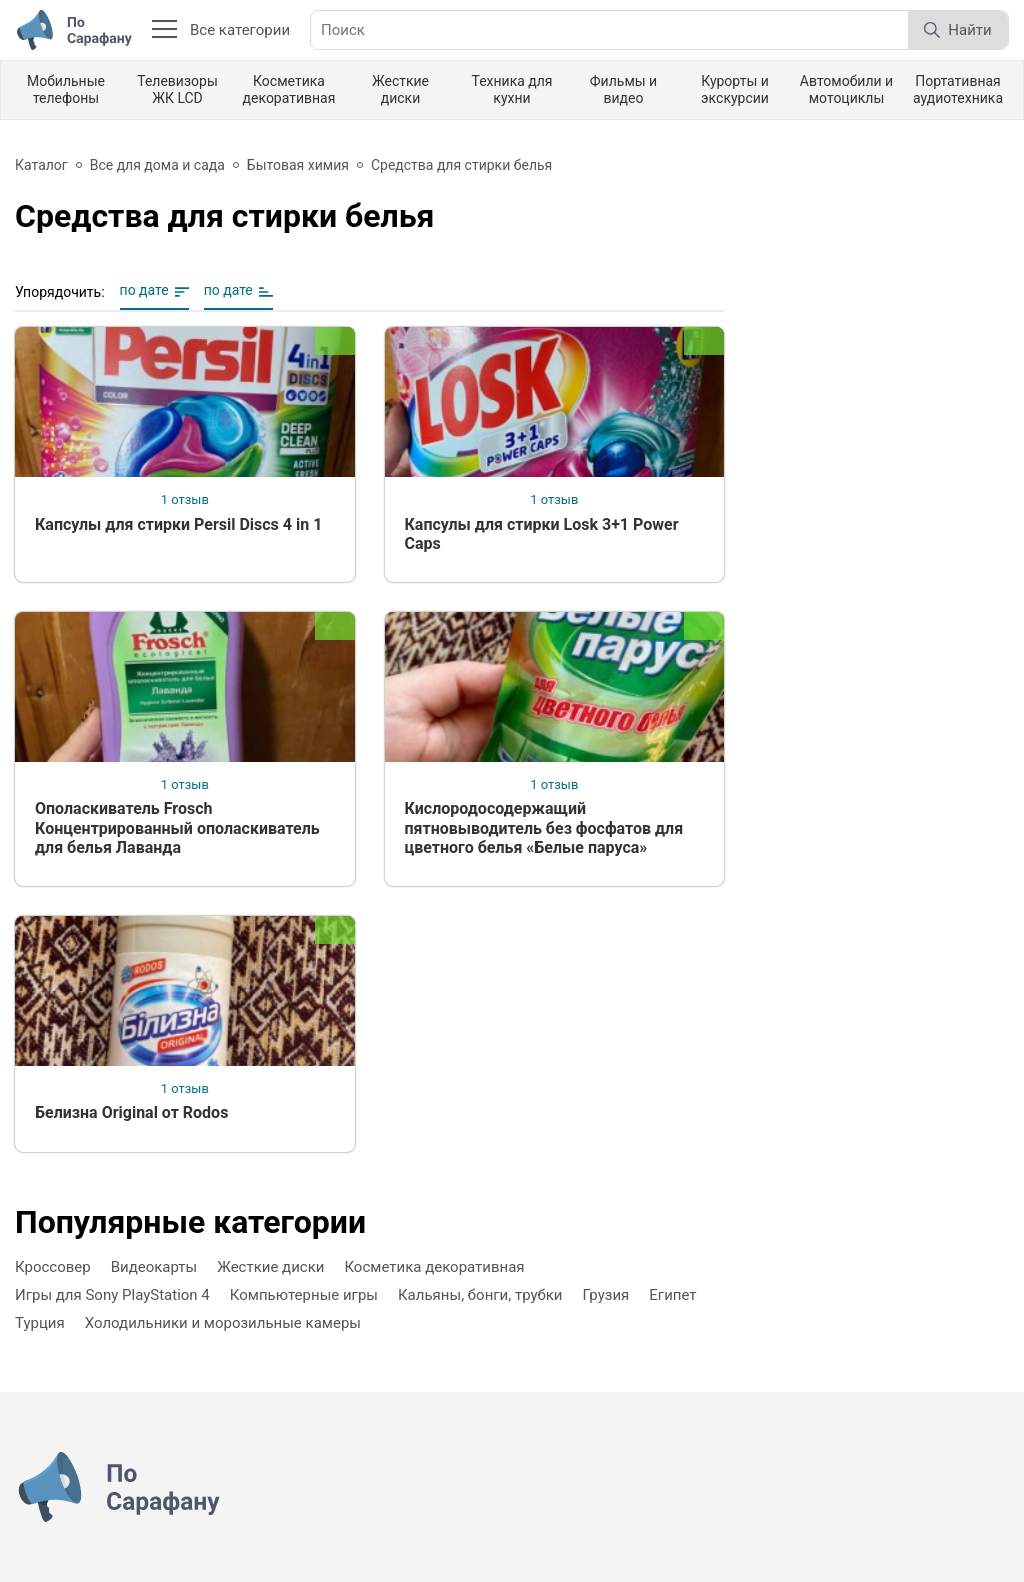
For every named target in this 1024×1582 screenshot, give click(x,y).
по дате (144, 290)
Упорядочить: (60, 292)
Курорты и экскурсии (735, 89)
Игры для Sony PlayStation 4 (112, 1295)
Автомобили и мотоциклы (846, 89)
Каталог (41, 165)
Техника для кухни (511, 89)
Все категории (221, 30)
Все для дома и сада (157, 165)
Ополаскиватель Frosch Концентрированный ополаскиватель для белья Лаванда (177, 827)
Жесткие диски (400, 89)
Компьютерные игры (304, 1295)
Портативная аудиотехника (958, 89)
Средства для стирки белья (461, 165)
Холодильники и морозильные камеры (223, 1323)
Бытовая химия (298, 165)
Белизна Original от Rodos (131, 1112)
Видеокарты (154, 1267)
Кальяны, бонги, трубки (480, 1295)
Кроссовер (53, 1267)
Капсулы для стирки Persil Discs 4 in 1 (178, 524)
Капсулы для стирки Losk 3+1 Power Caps (542, 534)
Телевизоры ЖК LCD (177, 89)
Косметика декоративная (289, 89)
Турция (40, 1323)
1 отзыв (185, 499)
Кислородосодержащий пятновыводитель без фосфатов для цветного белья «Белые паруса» (544, 827)
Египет (672, 1295)
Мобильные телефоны (66, 89)
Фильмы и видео (623, 89)
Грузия (606, 1295)
